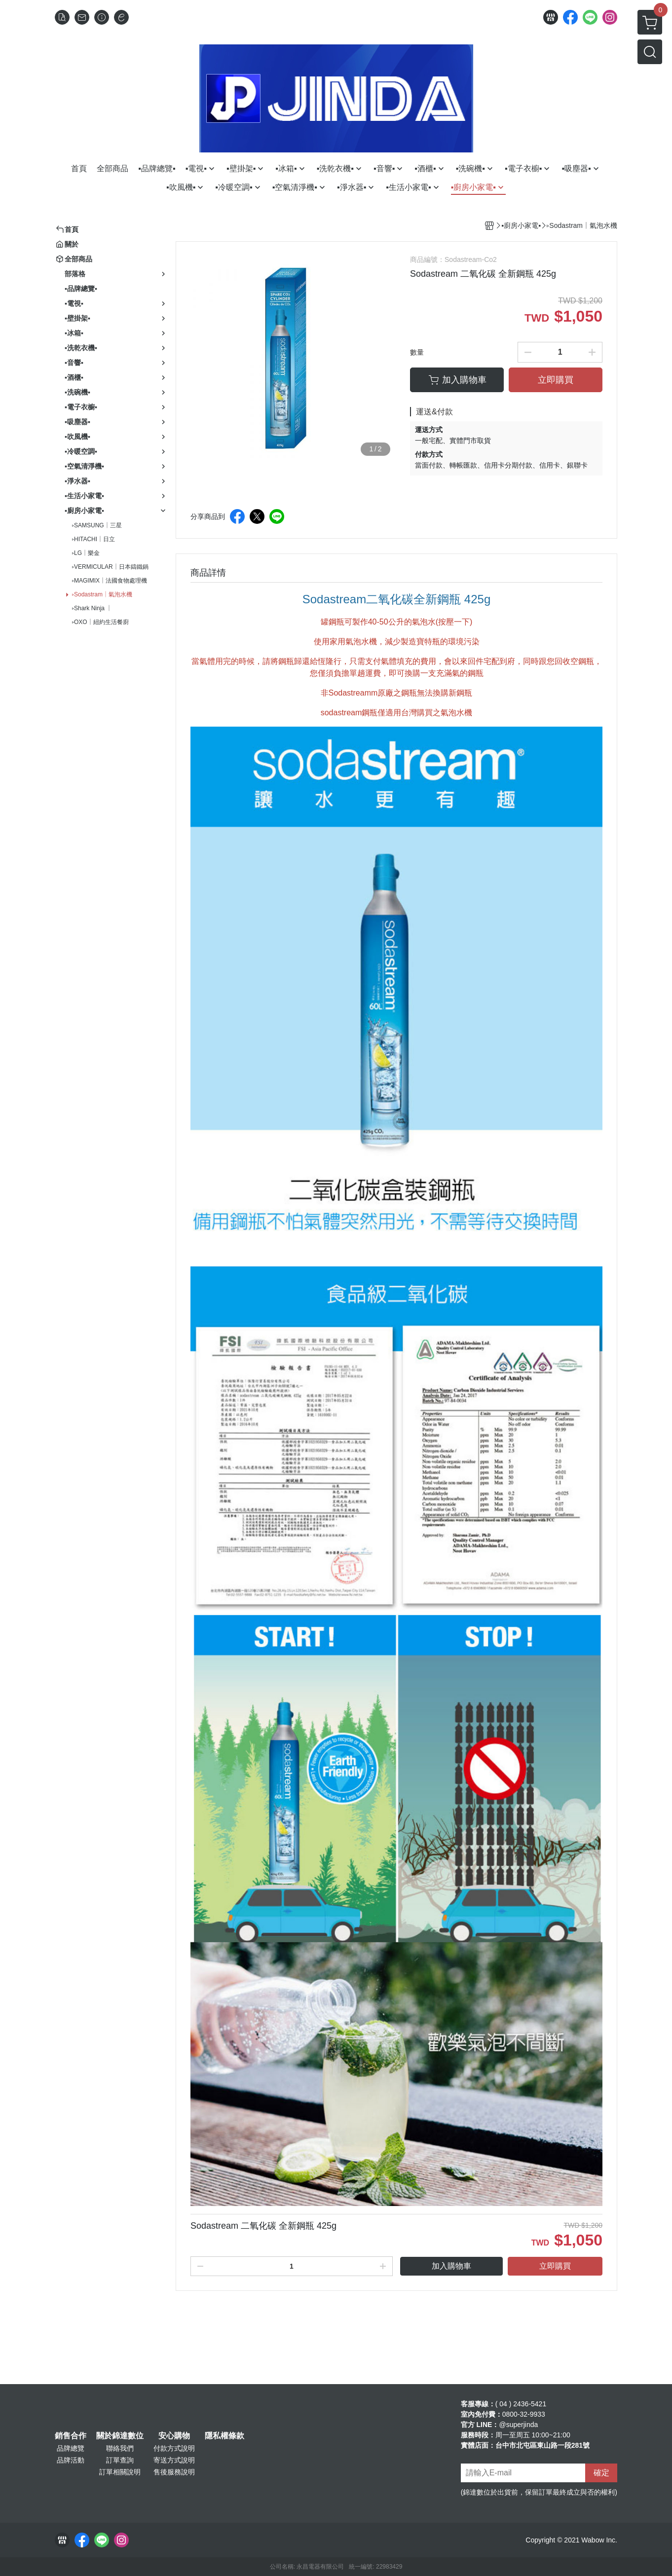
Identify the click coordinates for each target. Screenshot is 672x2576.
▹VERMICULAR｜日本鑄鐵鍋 (110, 566)
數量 (417, 352)
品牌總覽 (70, 2448)
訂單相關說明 (120, 2471)
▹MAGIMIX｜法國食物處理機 (109, 580)
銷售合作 (70, 2436)
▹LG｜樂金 (86, 553)
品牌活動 (70, 2460)
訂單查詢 (120, 2460)
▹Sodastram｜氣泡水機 (102, 594)
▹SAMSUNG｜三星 (97, 525)
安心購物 (174, 2436)
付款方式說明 (174, 2448)
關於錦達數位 (120, 2436)
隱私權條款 (224, 2436)
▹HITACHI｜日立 (93, 539)
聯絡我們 (120, 2448)
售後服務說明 (174, 2471)
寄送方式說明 (174, 2460)
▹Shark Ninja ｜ (92, 608)
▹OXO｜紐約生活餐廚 (100, 622)
